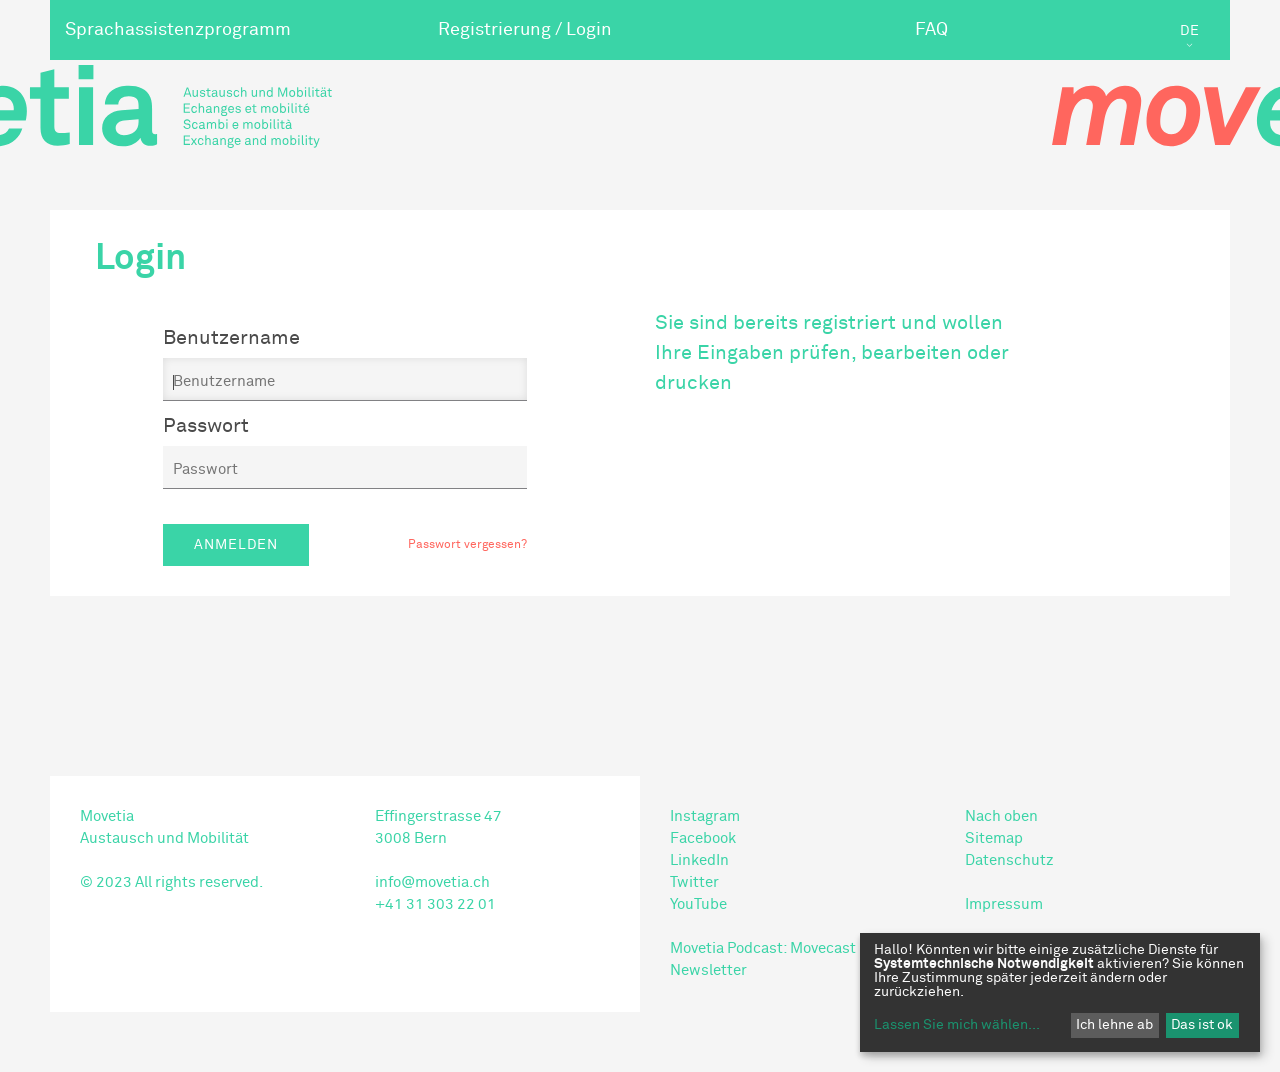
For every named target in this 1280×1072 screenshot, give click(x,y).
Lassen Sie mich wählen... (957, 1025)
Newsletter (708, 970)
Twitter (694, 882)
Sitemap (994, 838)
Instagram (705, 816)
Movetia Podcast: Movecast (763, 948)
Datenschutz (1009, 860)
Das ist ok (1202, 1025)
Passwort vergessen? (467, 545)
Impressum (1004, 904)
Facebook (703, 838)
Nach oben (1001, 816)
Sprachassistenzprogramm (178, 30)
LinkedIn (699, 860)
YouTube (698, 904)
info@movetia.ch (432, 882)
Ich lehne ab (1114, 1025)
